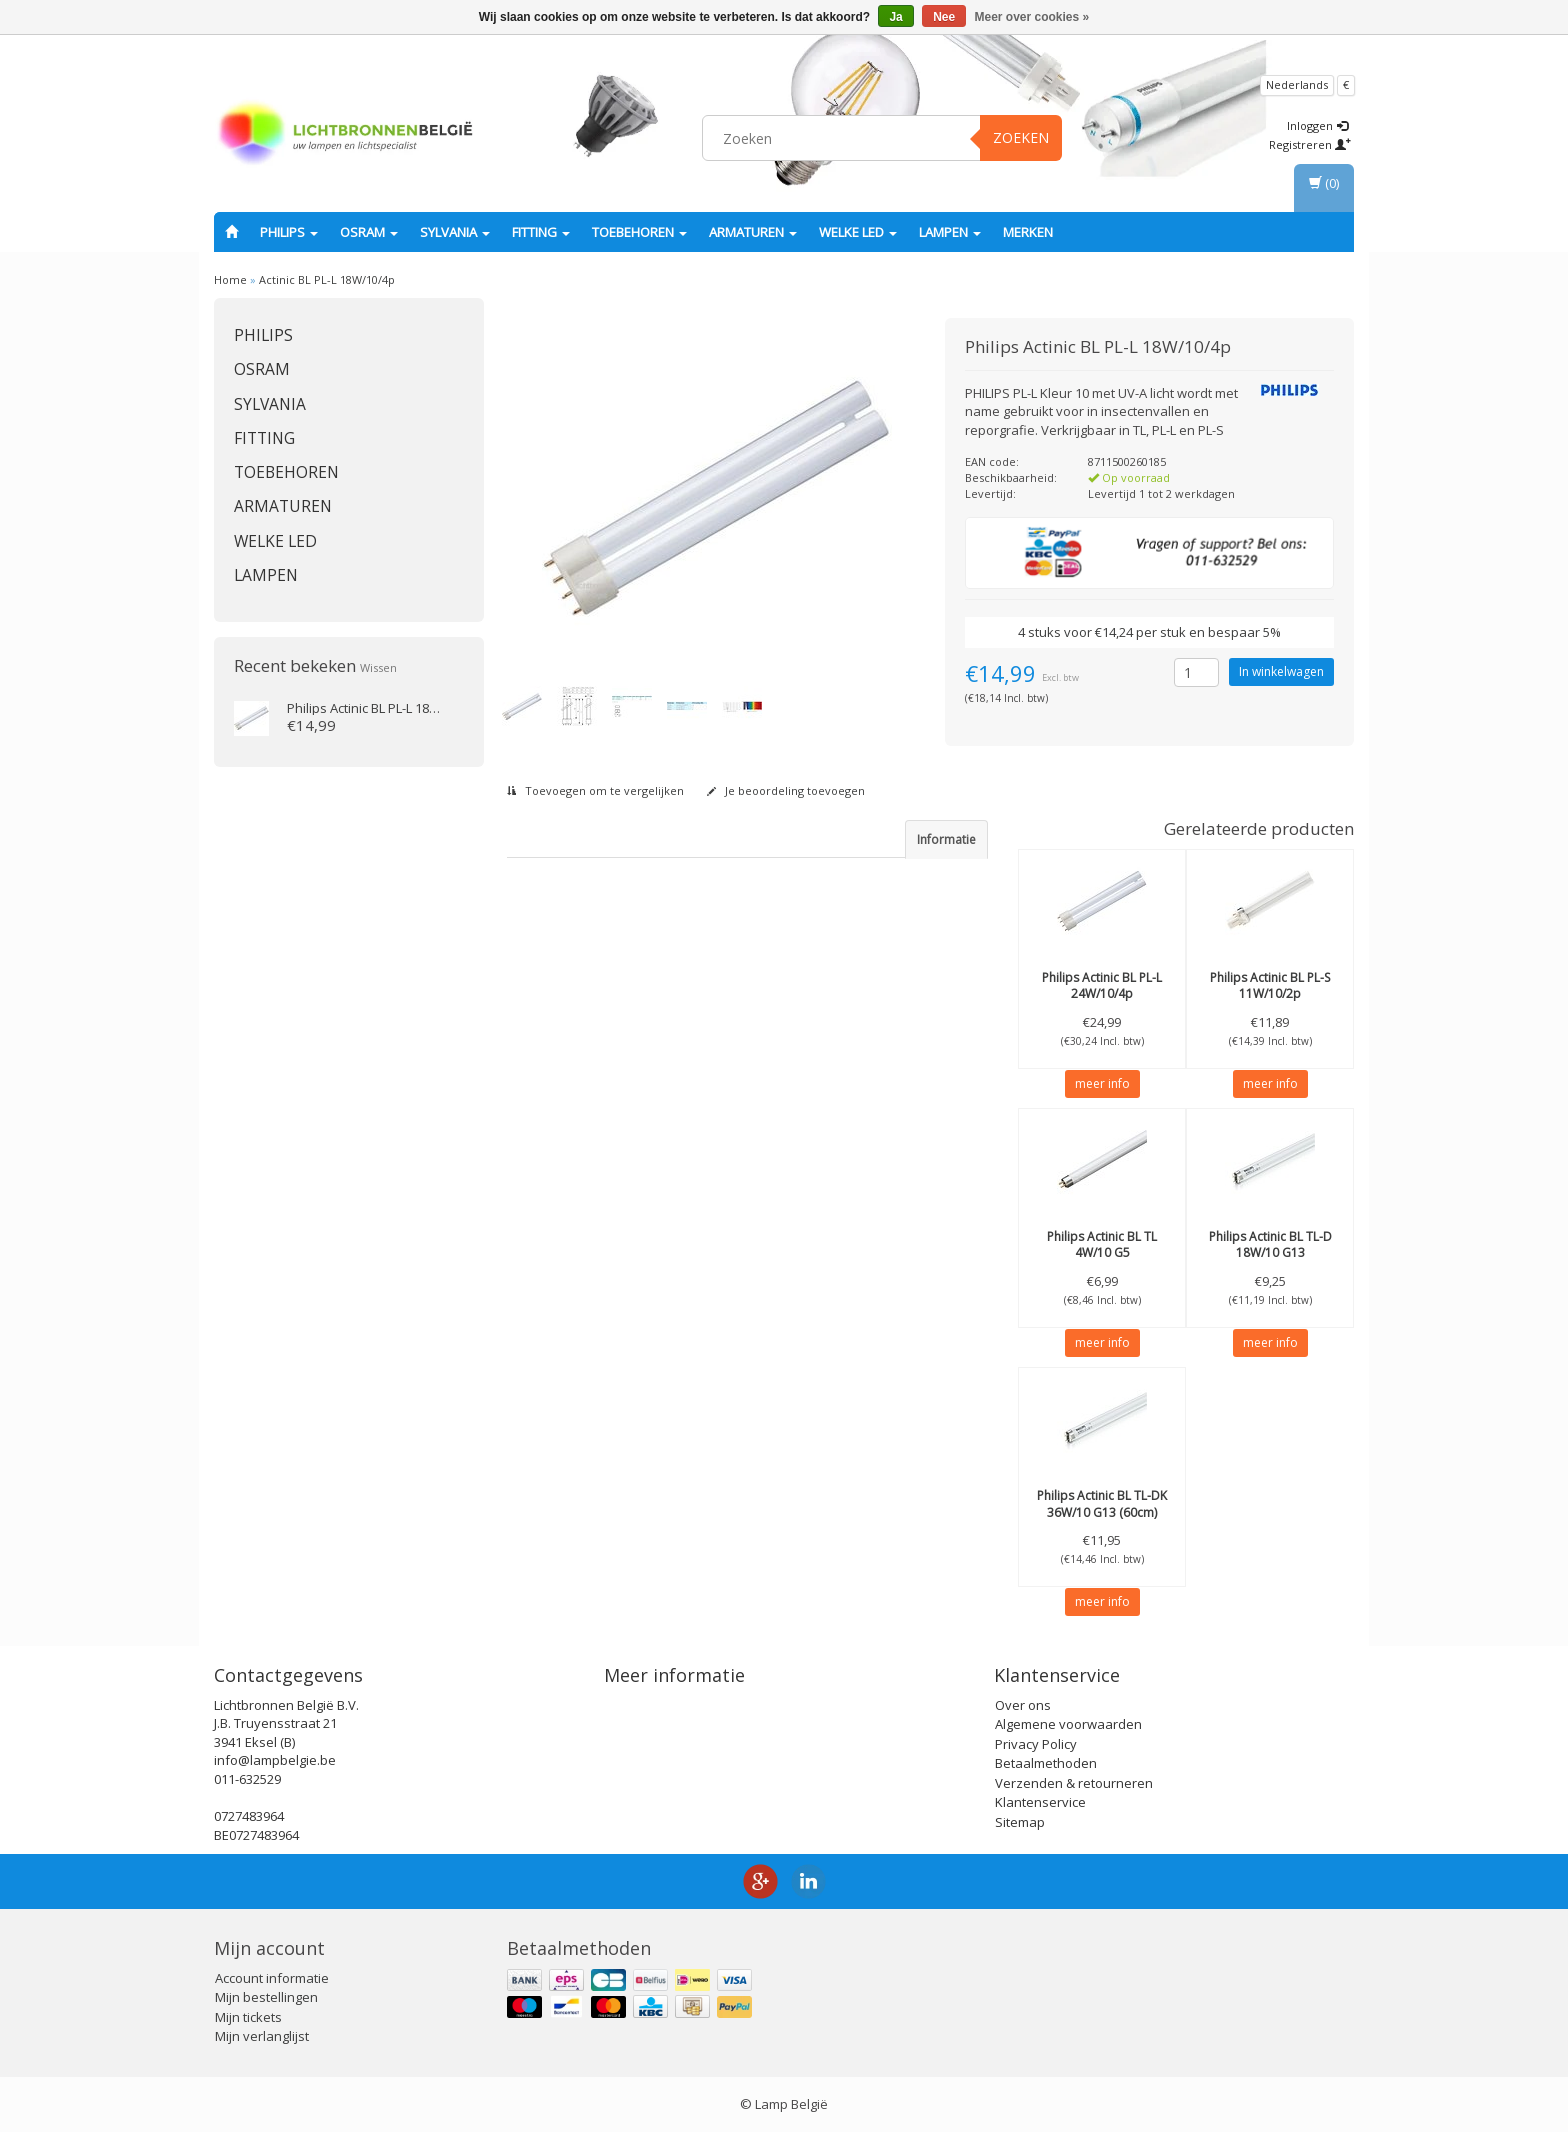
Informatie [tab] (946, 839)
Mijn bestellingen (266, 1997)
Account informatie (272, 1978)
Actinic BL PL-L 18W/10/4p (327, 279)
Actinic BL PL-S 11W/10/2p (1270, 986)
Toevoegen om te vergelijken (595, 790)
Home (230, 279)
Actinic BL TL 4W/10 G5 (1102, 1245)
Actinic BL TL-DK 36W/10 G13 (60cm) (1102, 1504)
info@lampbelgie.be (275, 1760)
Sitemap (1020, 1822)
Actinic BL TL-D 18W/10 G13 (1270, 1245)
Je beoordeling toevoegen (786, 790)
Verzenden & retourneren (1074, 1783)
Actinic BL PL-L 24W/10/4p (1102, 986)
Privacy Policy (1036, 1744)
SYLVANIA (455, 232)
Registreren (1310, 144)
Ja (895, 17)
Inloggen (1317, 125)
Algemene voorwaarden (1068, 1724)
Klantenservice (1040, 1802)
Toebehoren (639, 232)
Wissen (378, 667)
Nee (944, 17)
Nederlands (1297, 84)
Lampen (950, 232)
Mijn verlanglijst (262, 2036)
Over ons (1023, 1705)
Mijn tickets (248, 2017)
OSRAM (369, 232)
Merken (1028, 232)
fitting (541, 232)
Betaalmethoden (1046, 1763)
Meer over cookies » (1032, 17)
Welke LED (858, 232)
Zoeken (1021, 137)
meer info (1102, 1083)
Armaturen (753, 232)
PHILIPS (289, 232)
